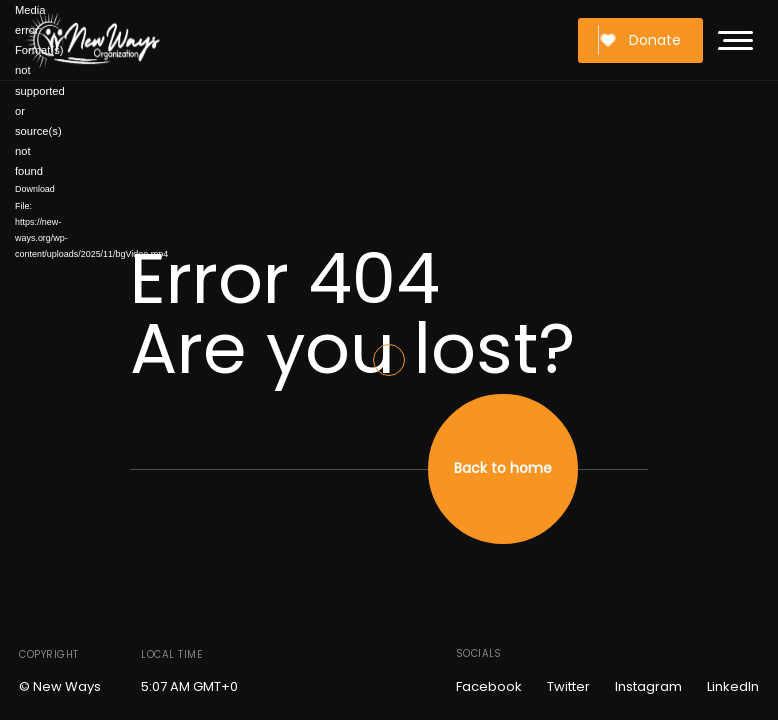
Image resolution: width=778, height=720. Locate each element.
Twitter (568, 686)
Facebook (489, 686)
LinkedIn (733, 686)
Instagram (648, 686)
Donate (640, 40)
